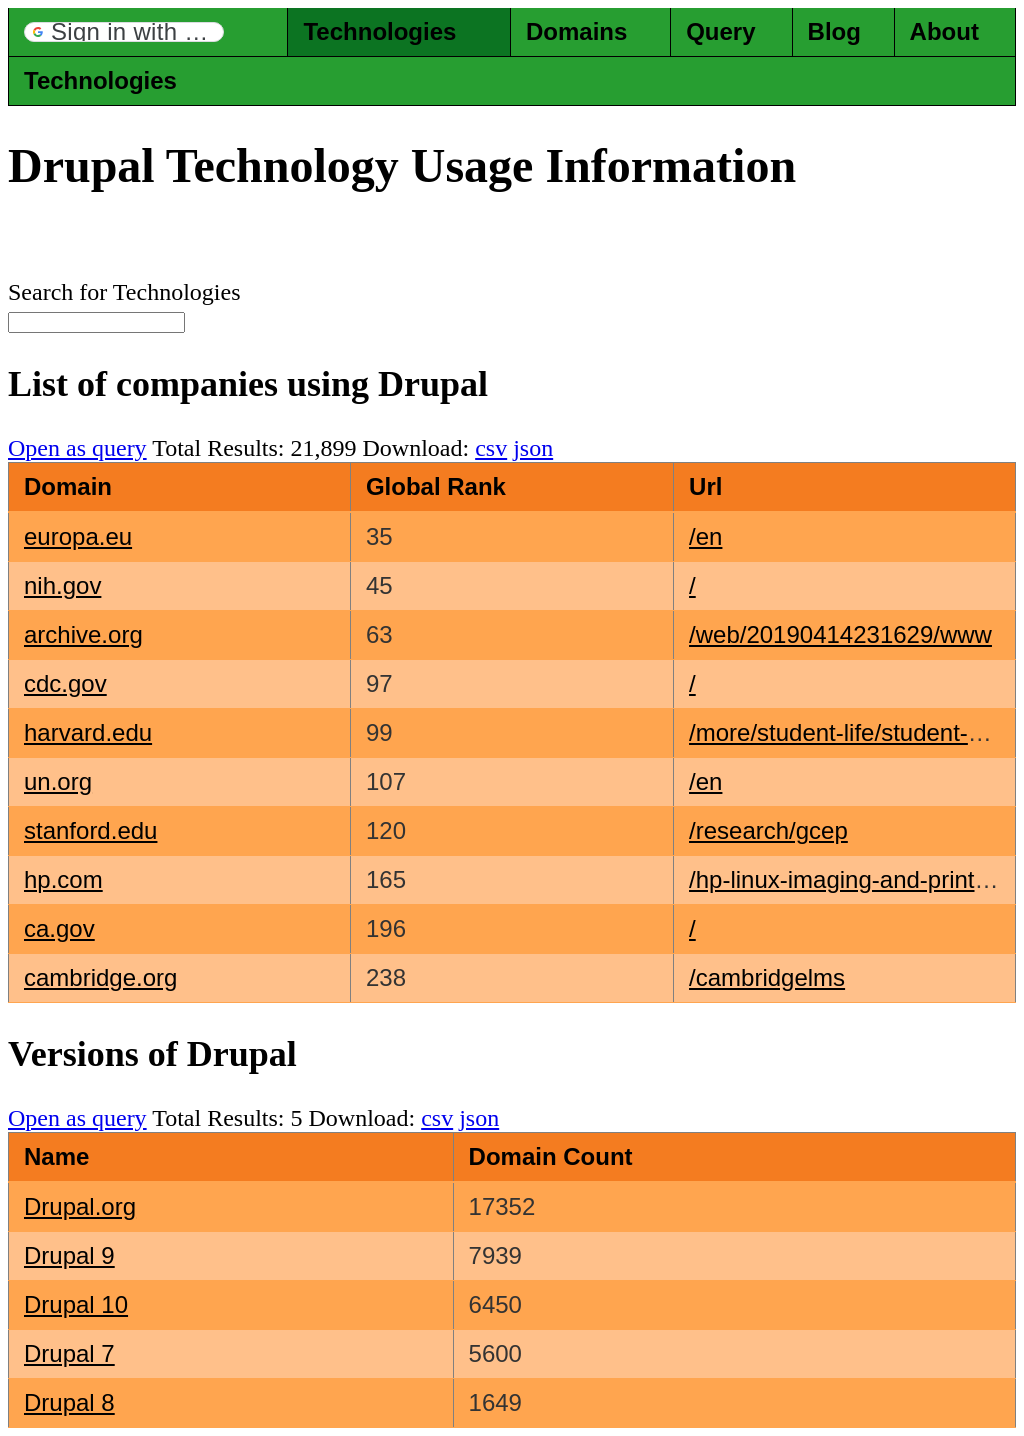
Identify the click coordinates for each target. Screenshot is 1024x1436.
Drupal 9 (69, 1255)
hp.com (63, 879)
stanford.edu (90, 830)
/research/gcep (768, 830)
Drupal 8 (69, 1402)
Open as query (77, 448)
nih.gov (62, 585)
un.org (58, 781)
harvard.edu (88, 732)
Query (720, 31)
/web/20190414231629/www (840, 634)
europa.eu (78, 536)
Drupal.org (80, 1206)
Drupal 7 (69, 1353)
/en (705, 536)
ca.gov (59, 928)
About (944, 31)
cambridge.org (100, 977)
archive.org (83, 634)
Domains (576, 31)
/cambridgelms (767, 977)
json (533, 448)
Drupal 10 (76, 1304)
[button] (124, 32)
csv (491, 448)
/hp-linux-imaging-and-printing (848, 879)
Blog (834, 31)
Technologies (379, 31)
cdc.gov (65, 683)
